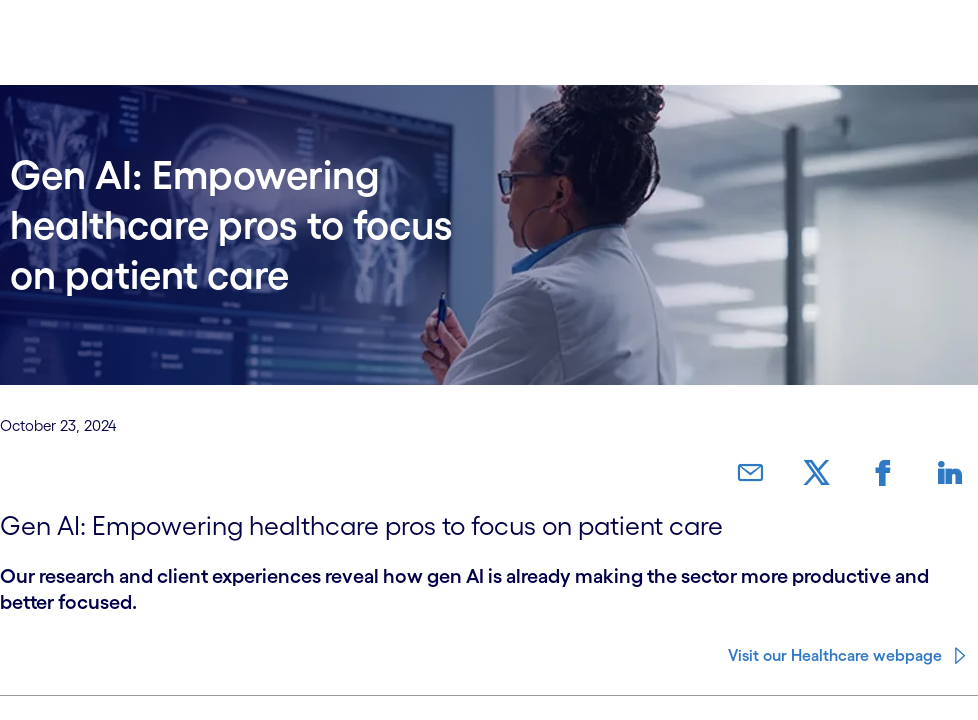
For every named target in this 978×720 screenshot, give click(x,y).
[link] (802, 473)
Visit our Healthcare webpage (835, 640)
